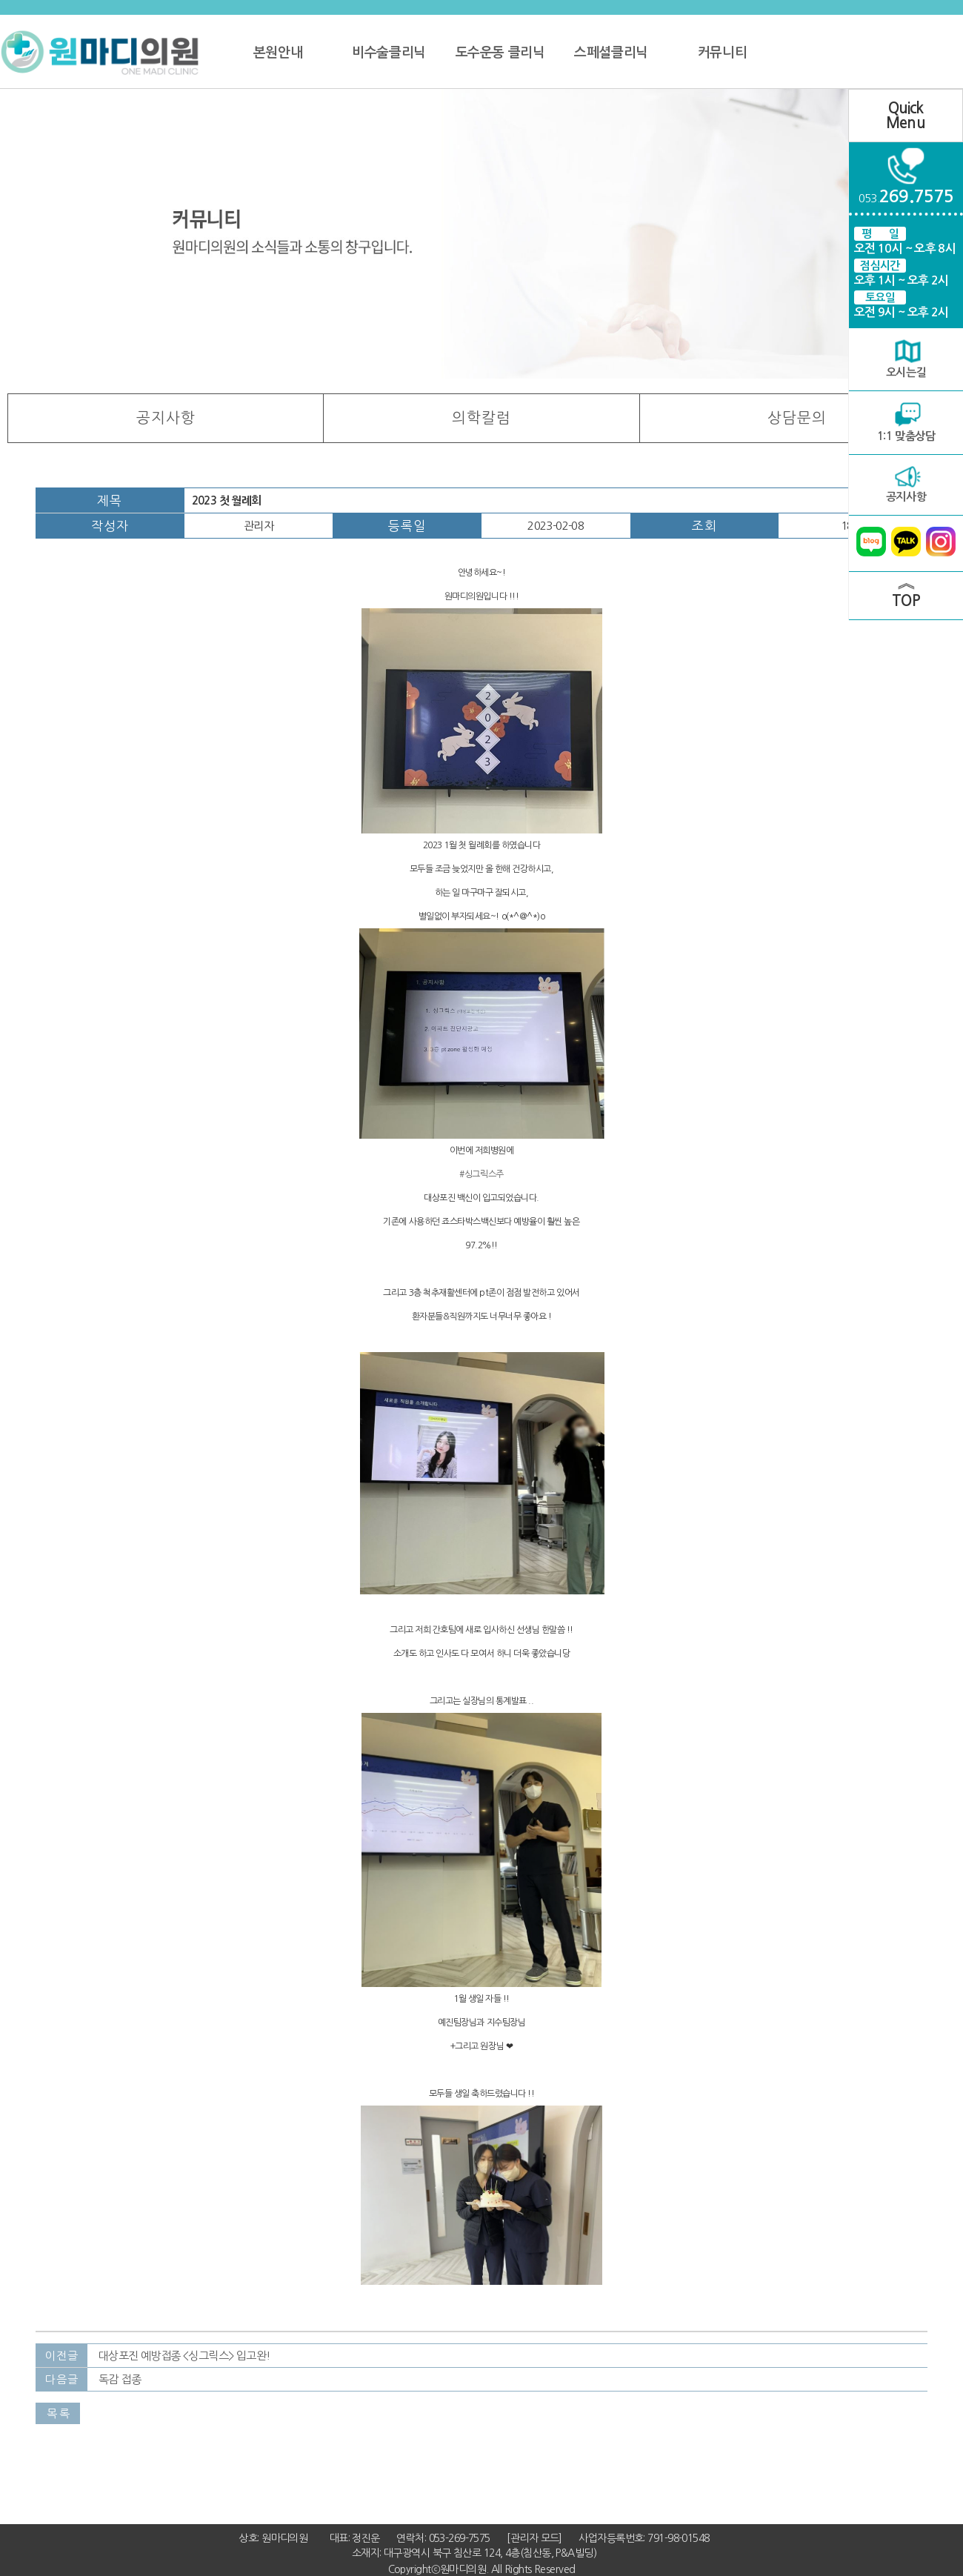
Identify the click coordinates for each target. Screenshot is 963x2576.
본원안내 (277, 52)
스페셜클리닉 (610, 52)
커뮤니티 (722, 52)
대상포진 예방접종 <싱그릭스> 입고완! (184, 2355)
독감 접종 (120, 2379)
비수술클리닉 (388, 52)
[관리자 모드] (534, 2538)
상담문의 (797, 417)
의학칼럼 (481, 417)
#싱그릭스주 (481, 1174)
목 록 (58, 2413)
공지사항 (166, 417)
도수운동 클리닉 (500, 52)
